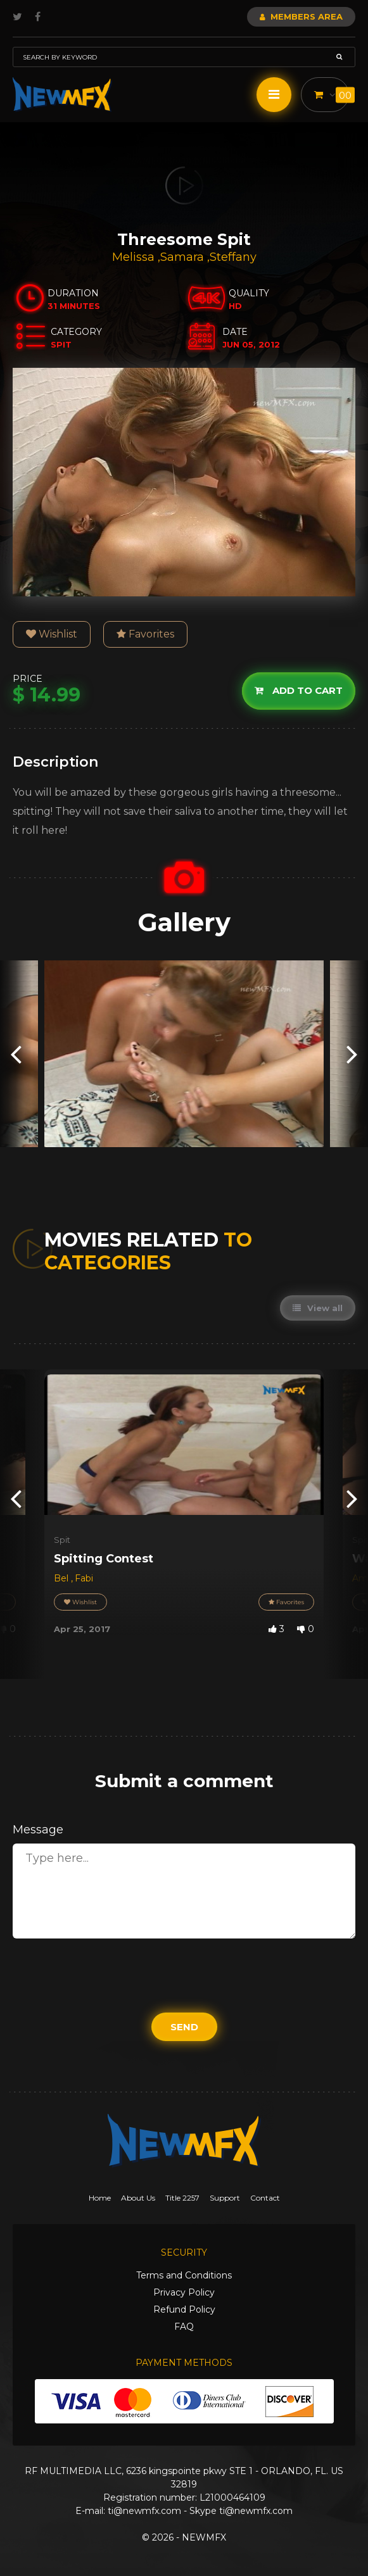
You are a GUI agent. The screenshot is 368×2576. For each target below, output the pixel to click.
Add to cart (299, 690)
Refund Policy (184, 2309)
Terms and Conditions (184, 2275)
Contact (265, 2197)
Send (184, 2027)
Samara (183, 257)
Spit (62, 1540)
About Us (138, 2197)
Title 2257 (182, 2197)
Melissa (135, 257)
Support (225, 2197)
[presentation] (16, 1054)
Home (100, 2197)
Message (38, 1830)
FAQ (184, 2326)
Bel (62, 1578)
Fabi (84, 1578)
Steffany (233, 257)
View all (318, 1308)
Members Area (301, 16)
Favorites (145, 634)
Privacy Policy (184, 2292)
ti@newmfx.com (144, 2510)
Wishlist (51, 634)
